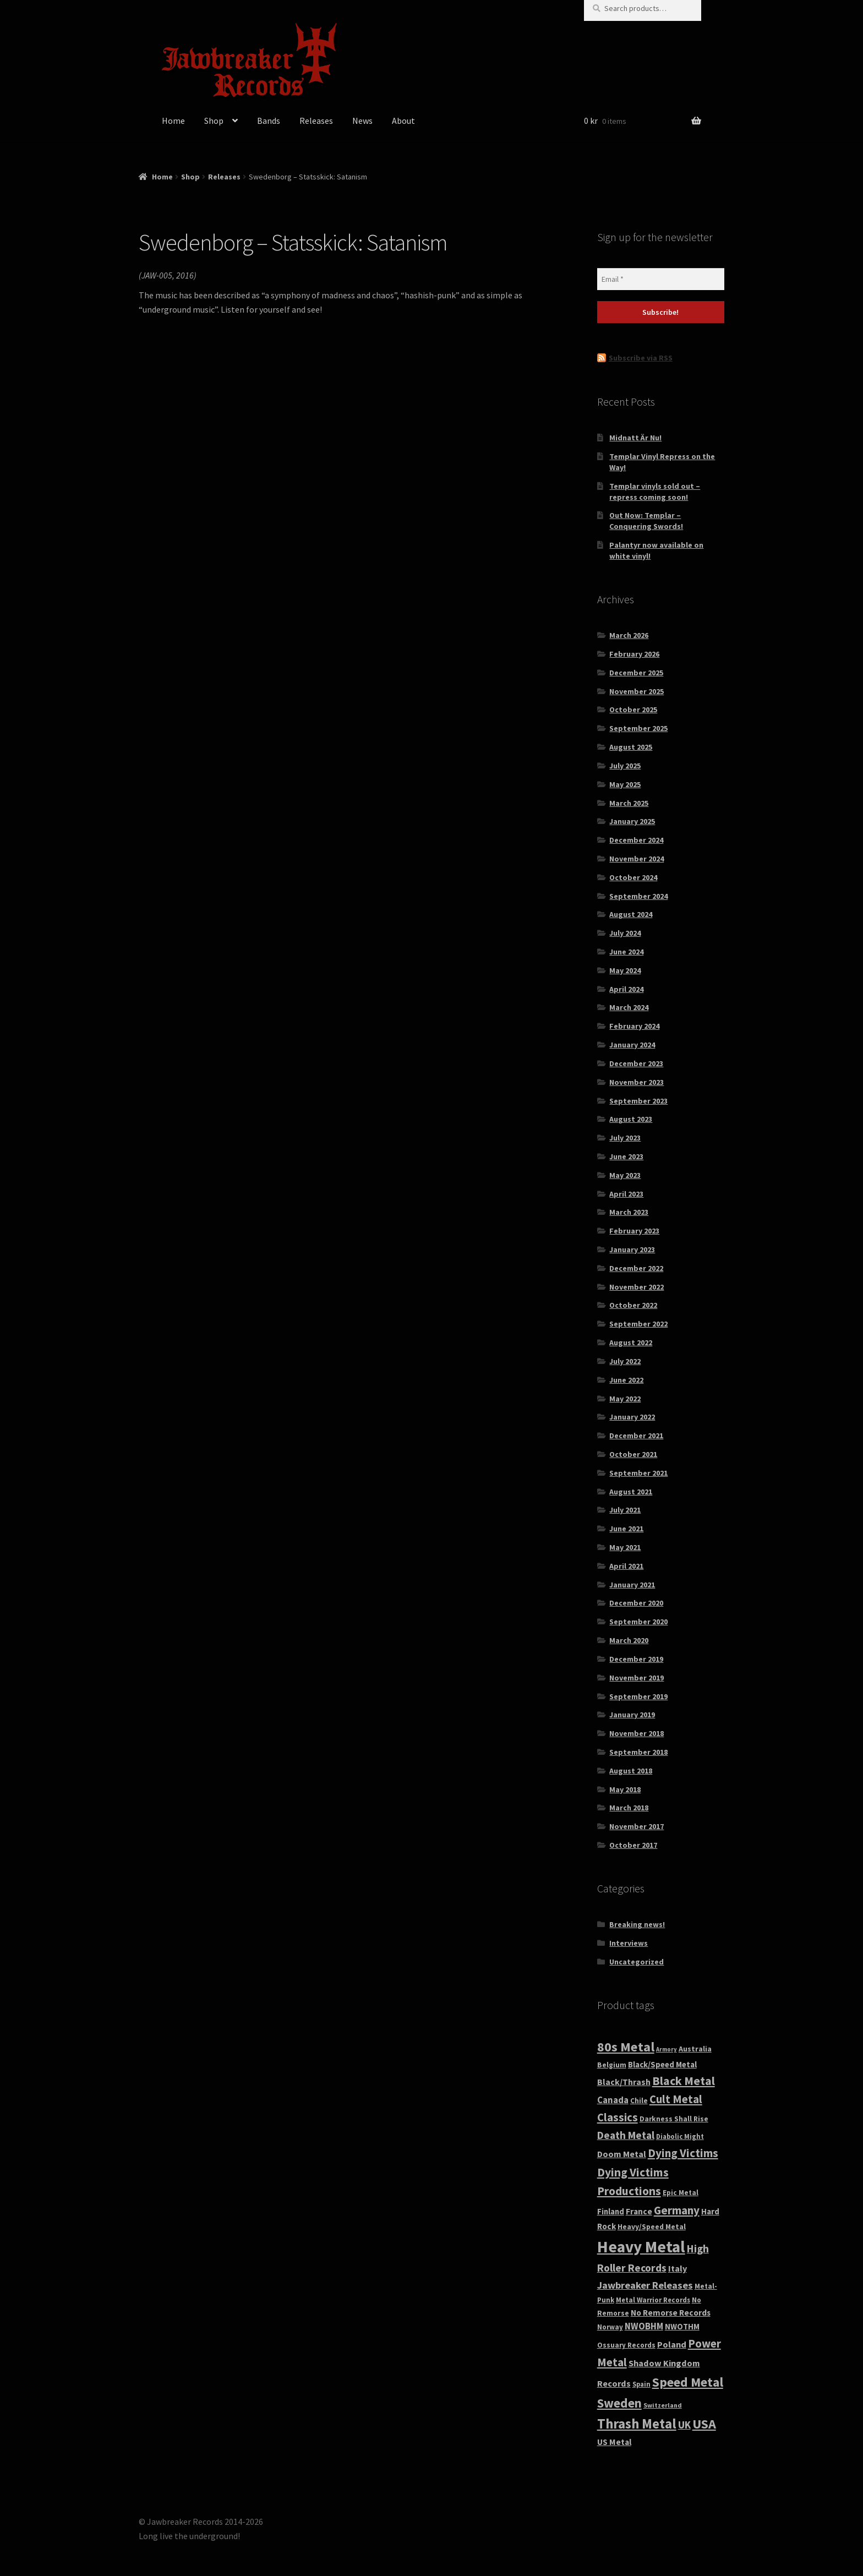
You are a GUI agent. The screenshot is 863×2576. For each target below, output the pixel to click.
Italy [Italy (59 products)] (677, 2268)
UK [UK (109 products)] (684, 2424)
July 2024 (625, 933)
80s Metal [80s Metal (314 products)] (625, 2046)
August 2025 (630, 747)
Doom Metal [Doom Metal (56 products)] (621, 2153)
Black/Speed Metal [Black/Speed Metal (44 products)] (662, 2064)
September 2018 (638, 1752)
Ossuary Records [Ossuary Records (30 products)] (626, 2345)
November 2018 (636, 1733)
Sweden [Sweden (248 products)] (619, 2403)
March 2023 (628, 1212)
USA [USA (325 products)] (704, 2423)
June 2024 (626, 952)
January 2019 (632, 1715)
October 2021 (633, 1454)
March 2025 (628, 803)
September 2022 (638, 1324)
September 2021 (638, 1473)
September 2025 (638, 728)
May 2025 (625, 784)
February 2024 (634, 1026)
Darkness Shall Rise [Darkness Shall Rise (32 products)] (674, 2119)
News (362, 120)
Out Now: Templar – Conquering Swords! (646, 520)
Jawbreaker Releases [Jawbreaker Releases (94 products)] (645, 2285)
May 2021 (625, 1547)
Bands (268, 120)
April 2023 (626, 1194)
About (403, 120)
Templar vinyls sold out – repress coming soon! (654, 491)
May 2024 (625, 970)
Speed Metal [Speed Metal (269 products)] (687, 2382)
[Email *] (660, 279)
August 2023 (630, 1119)
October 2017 (633, 1845)
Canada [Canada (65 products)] (613, 2100)
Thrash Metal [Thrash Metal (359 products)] (636, 2423)
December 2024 (636, 840)
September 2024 (638, 896)
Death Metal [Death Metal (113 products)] (625, 2135)
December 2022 (636, 1268)
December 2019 (636, 1659)
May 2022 (625, 1399)
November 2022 (636, 1287)
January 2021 (632, 1585)
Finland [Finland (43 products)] (610, 2212)
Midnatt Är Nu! (635, 438)
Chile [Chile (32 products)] (639, 2100)
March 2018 (628, 1808)
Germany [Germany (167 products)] (677, 2210)
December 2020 (636, 1603)
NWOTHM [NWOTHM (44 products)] (682, 2326)
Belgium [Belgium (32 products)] (611, 2065)
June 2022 (626, 1380)
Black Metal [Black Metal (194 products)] (683, 2080)
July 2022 (625, 1361)
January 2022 (632, 1417)
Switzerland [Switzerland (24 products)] (662, 2405)
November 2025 (636, 691)
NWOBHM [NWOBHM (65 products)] (644, 2326)
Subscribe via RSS (641, 358)
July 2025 (625, 766)
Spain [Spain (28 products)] (641, 2384)
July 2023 (625, 1138)
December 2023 (636, 1063)
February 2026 (634, 654)
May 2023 (625, 1175)
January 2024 (632, 1045)
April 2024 (626, 989)
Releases (316, 120)
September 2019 (638, 1696)
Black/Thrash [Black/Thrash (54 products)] (624, 2081)
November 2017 (636, 1826)
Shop (213, 120)
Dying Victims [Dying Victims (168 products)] (683, 2153)
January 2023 (632, 1249)
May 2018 (625, 1789)
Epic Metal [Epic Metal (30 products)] (680, 2192)
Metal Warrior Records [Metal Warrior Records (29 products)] (653, 2300)
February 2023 (634, 1231)
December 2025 (636, 673)
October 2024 (633, 877)
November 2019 (636, 1678)
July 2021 (625, 1510)
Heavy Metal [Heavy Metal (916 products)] (641, 2246)
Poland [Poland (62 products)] (671, 2344)
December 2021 (636, 1435)
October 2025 (633, 709)
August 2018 (630, 1771)
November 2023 (636, 1082)
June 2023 (626, 1156)
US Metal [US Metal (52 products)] (614, 2442)
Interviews (628, 1943)
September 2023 (638, 1101)
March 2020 (628, 1640)
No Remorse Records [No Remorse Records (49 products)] (671, 2312)
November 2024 (636, 859)
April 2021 (626, 1566)
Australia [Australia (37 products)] (695, 2049)
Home (173, 120)
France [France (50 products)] (639, 2211)
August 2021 (630, 1492)
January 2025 (632, 821)
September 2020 (638, 1622)
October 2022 (633, 1305)
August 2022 (630, 1342)
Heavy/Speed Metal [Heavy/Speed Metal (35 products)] (652, 2226)
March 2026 (628, 635)
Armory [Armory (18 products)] (666, 2049)
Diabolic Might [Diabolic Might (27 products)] (680, 2136)
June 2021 (626, 1528)
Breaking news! (637, 1924)
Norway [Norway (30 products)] (610, 2327)
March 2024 (628, 1007)
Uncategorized (636, 1962)
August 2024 (630, 914)
